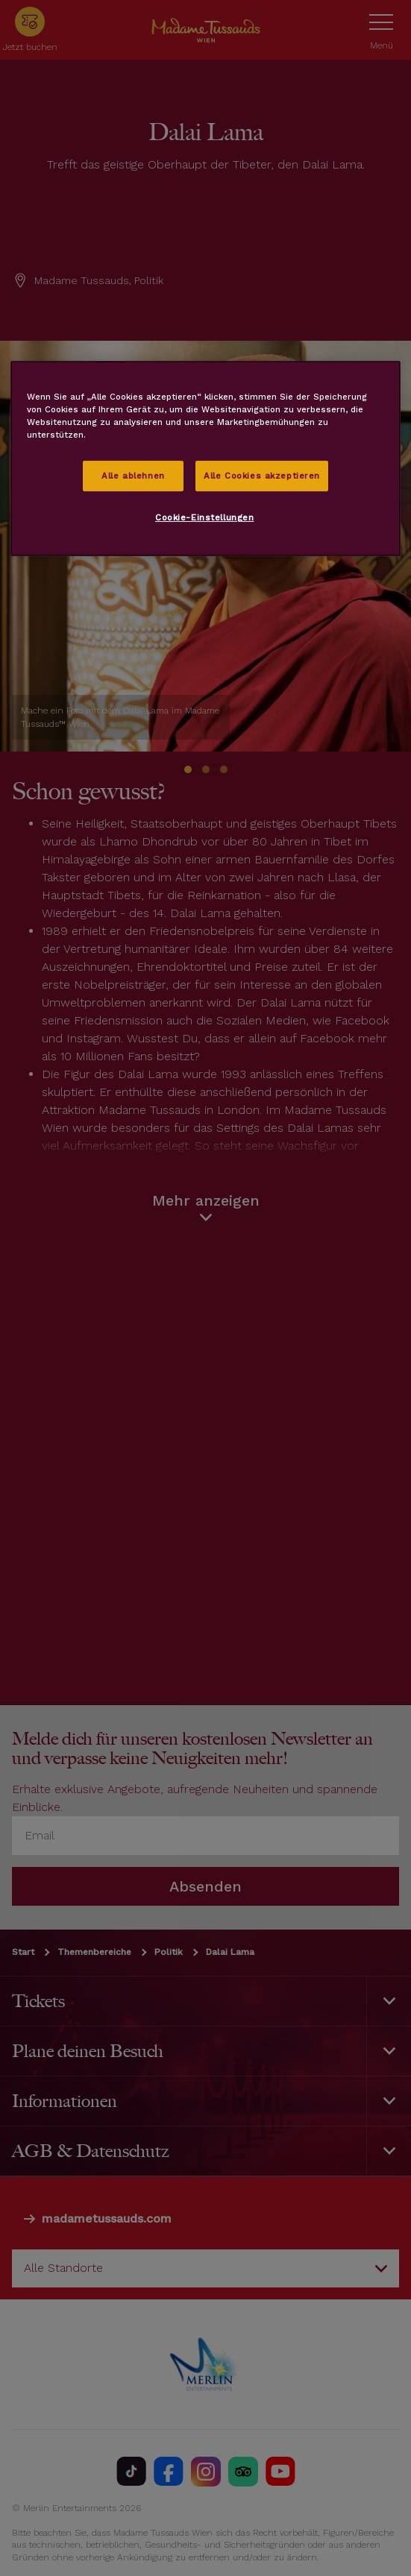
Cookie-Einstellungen (204, 517)
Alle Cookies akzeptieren (262, 475)
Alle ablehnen (132, 475)
